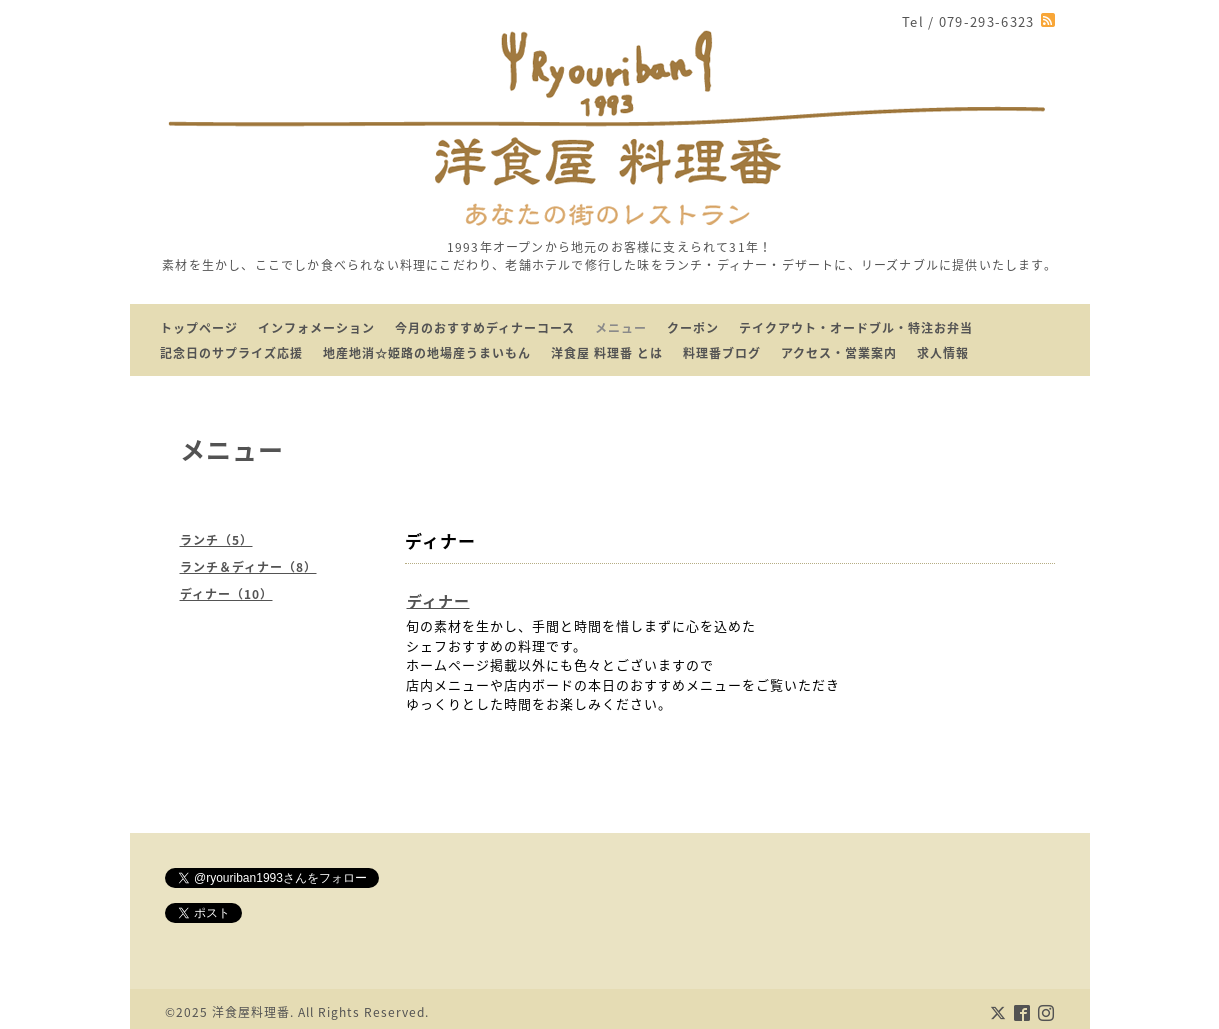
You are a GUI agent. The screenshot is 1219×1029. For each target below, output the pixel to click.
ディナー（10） (226, 594)
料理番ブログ (722, 353)
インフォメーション (316, 328)
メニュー (621, 328)
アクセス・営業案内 (839, 353)
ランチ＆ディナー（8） (248, 567)
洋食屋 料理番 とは (607, 353)
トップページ (199, 328)
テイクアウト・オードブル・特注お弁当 (856, 328)
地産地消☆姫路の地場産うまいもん (427, 353)
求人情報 (943, 353)
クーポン (693, 328)
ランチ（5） (216, 540)
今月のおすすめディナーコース (485, 328)
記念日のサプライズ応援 (231, 353)
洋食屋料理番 (251, 1012)
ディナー (438, 601)
